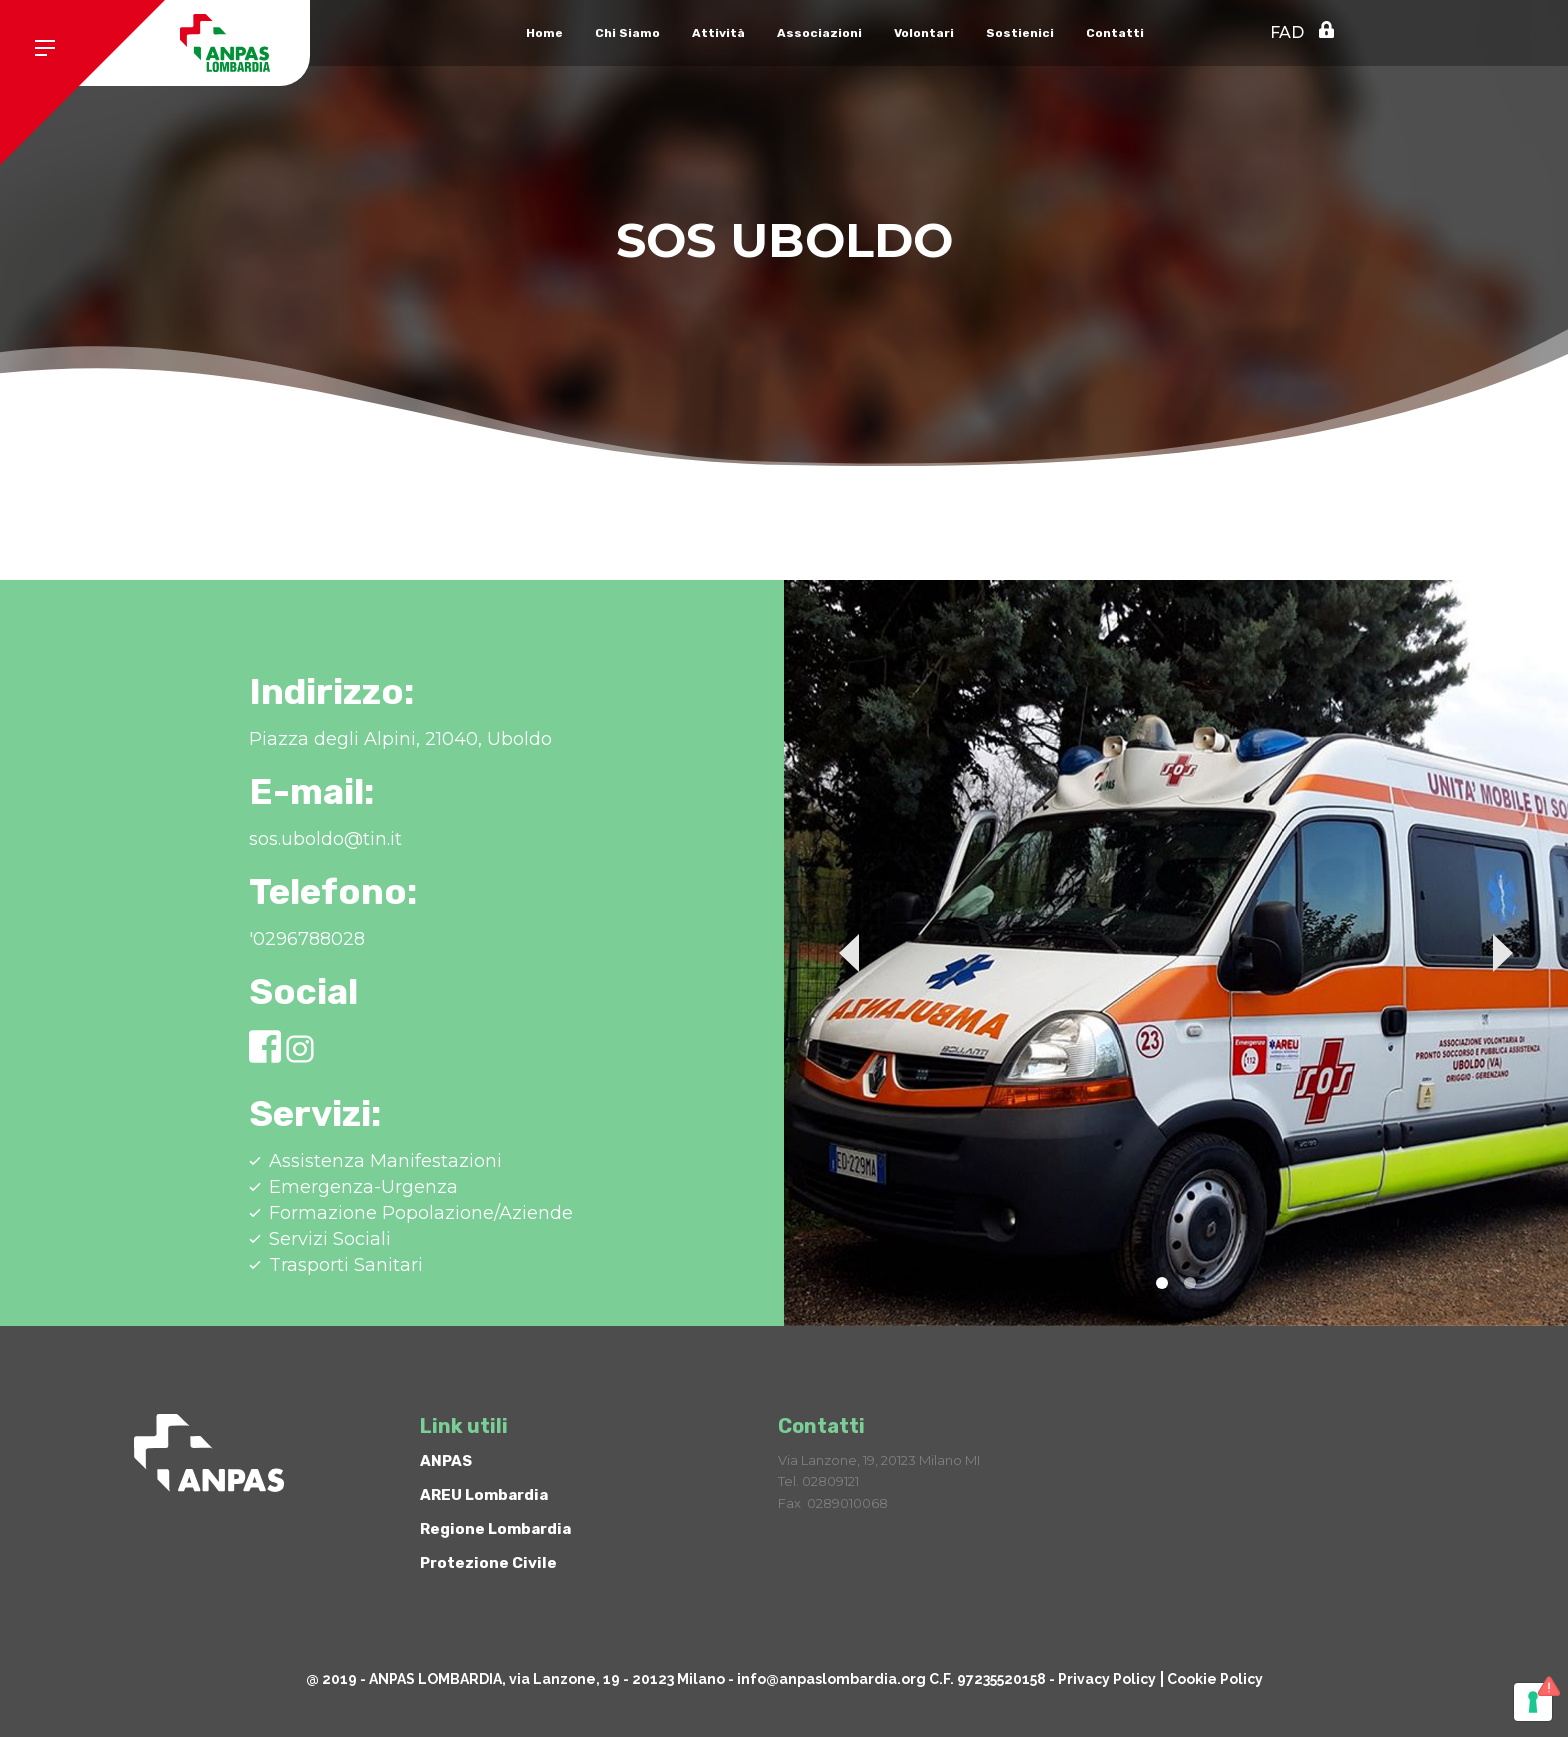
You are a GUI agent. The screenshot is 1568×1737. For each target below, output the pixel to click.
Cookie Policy (1215, 1679)
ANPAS (446, 1461)
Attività (718, 33)
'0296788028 (307, 939)
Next (1503, 953)
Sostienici (1020, 33)
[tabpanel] (1176, 953)
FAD (1287, 32)
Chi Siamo (627, 33)
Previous (849, 953)
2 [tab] (1190, 1283)
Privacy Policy (1107, 1679)
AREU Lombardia (484, 1495)
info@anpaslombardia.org (831, 1679)
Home (544, 33)
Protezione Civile (488, 1563)
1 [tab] (1162, 1283)
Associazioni (819, 33)
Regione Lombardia (495, 1529)
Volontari (924, 33)
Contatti (1115, 33)
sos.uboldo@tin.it (325, 839)
